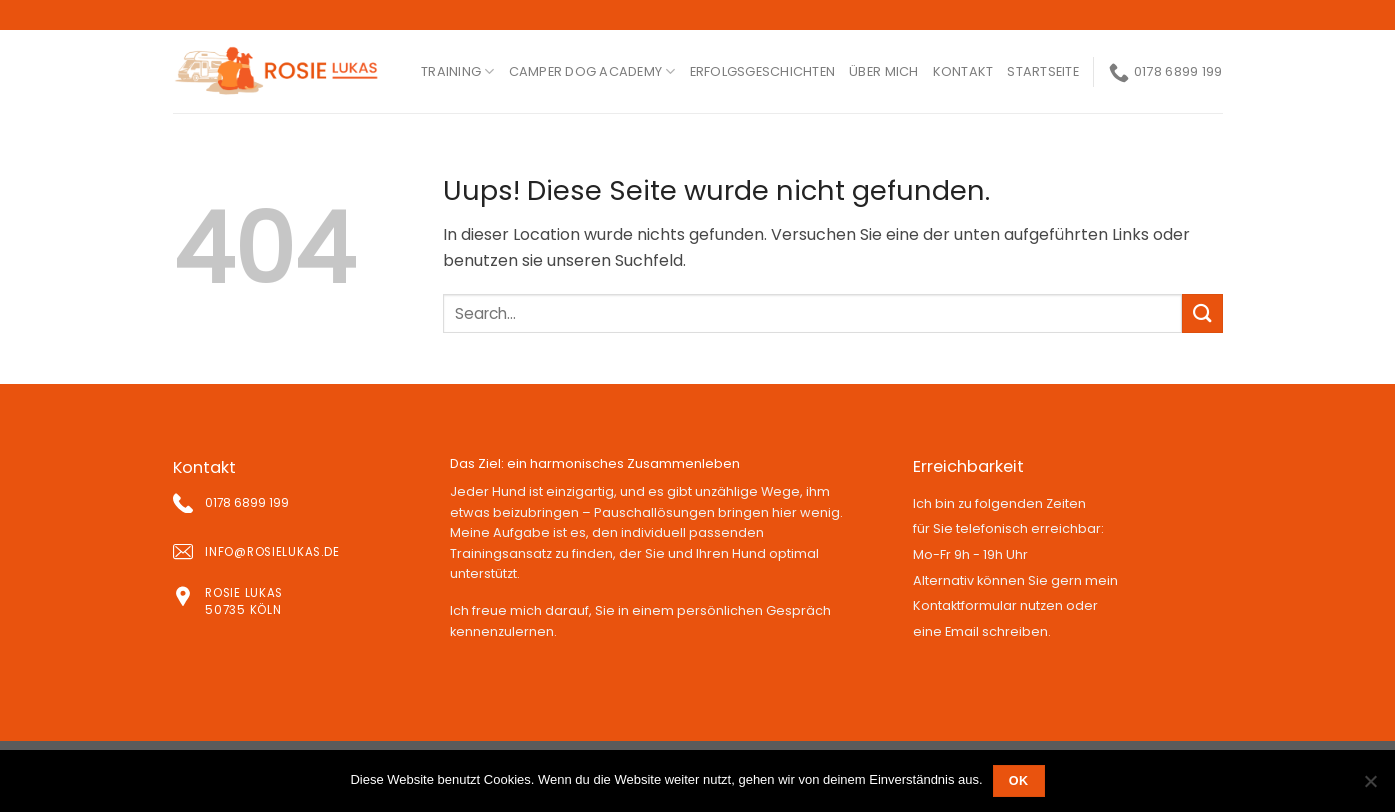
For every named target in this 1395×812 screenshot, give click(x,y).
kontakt (963, 71)
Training (458, 71)
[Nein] (1370, 787)
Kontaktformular (965, 605)
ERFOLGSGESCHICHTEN (763, 71)
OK (1019, 781)
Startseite (1043, 71)
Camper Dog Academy (592, 71)
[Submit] (1202, 313)
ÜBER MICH (883, 71)
